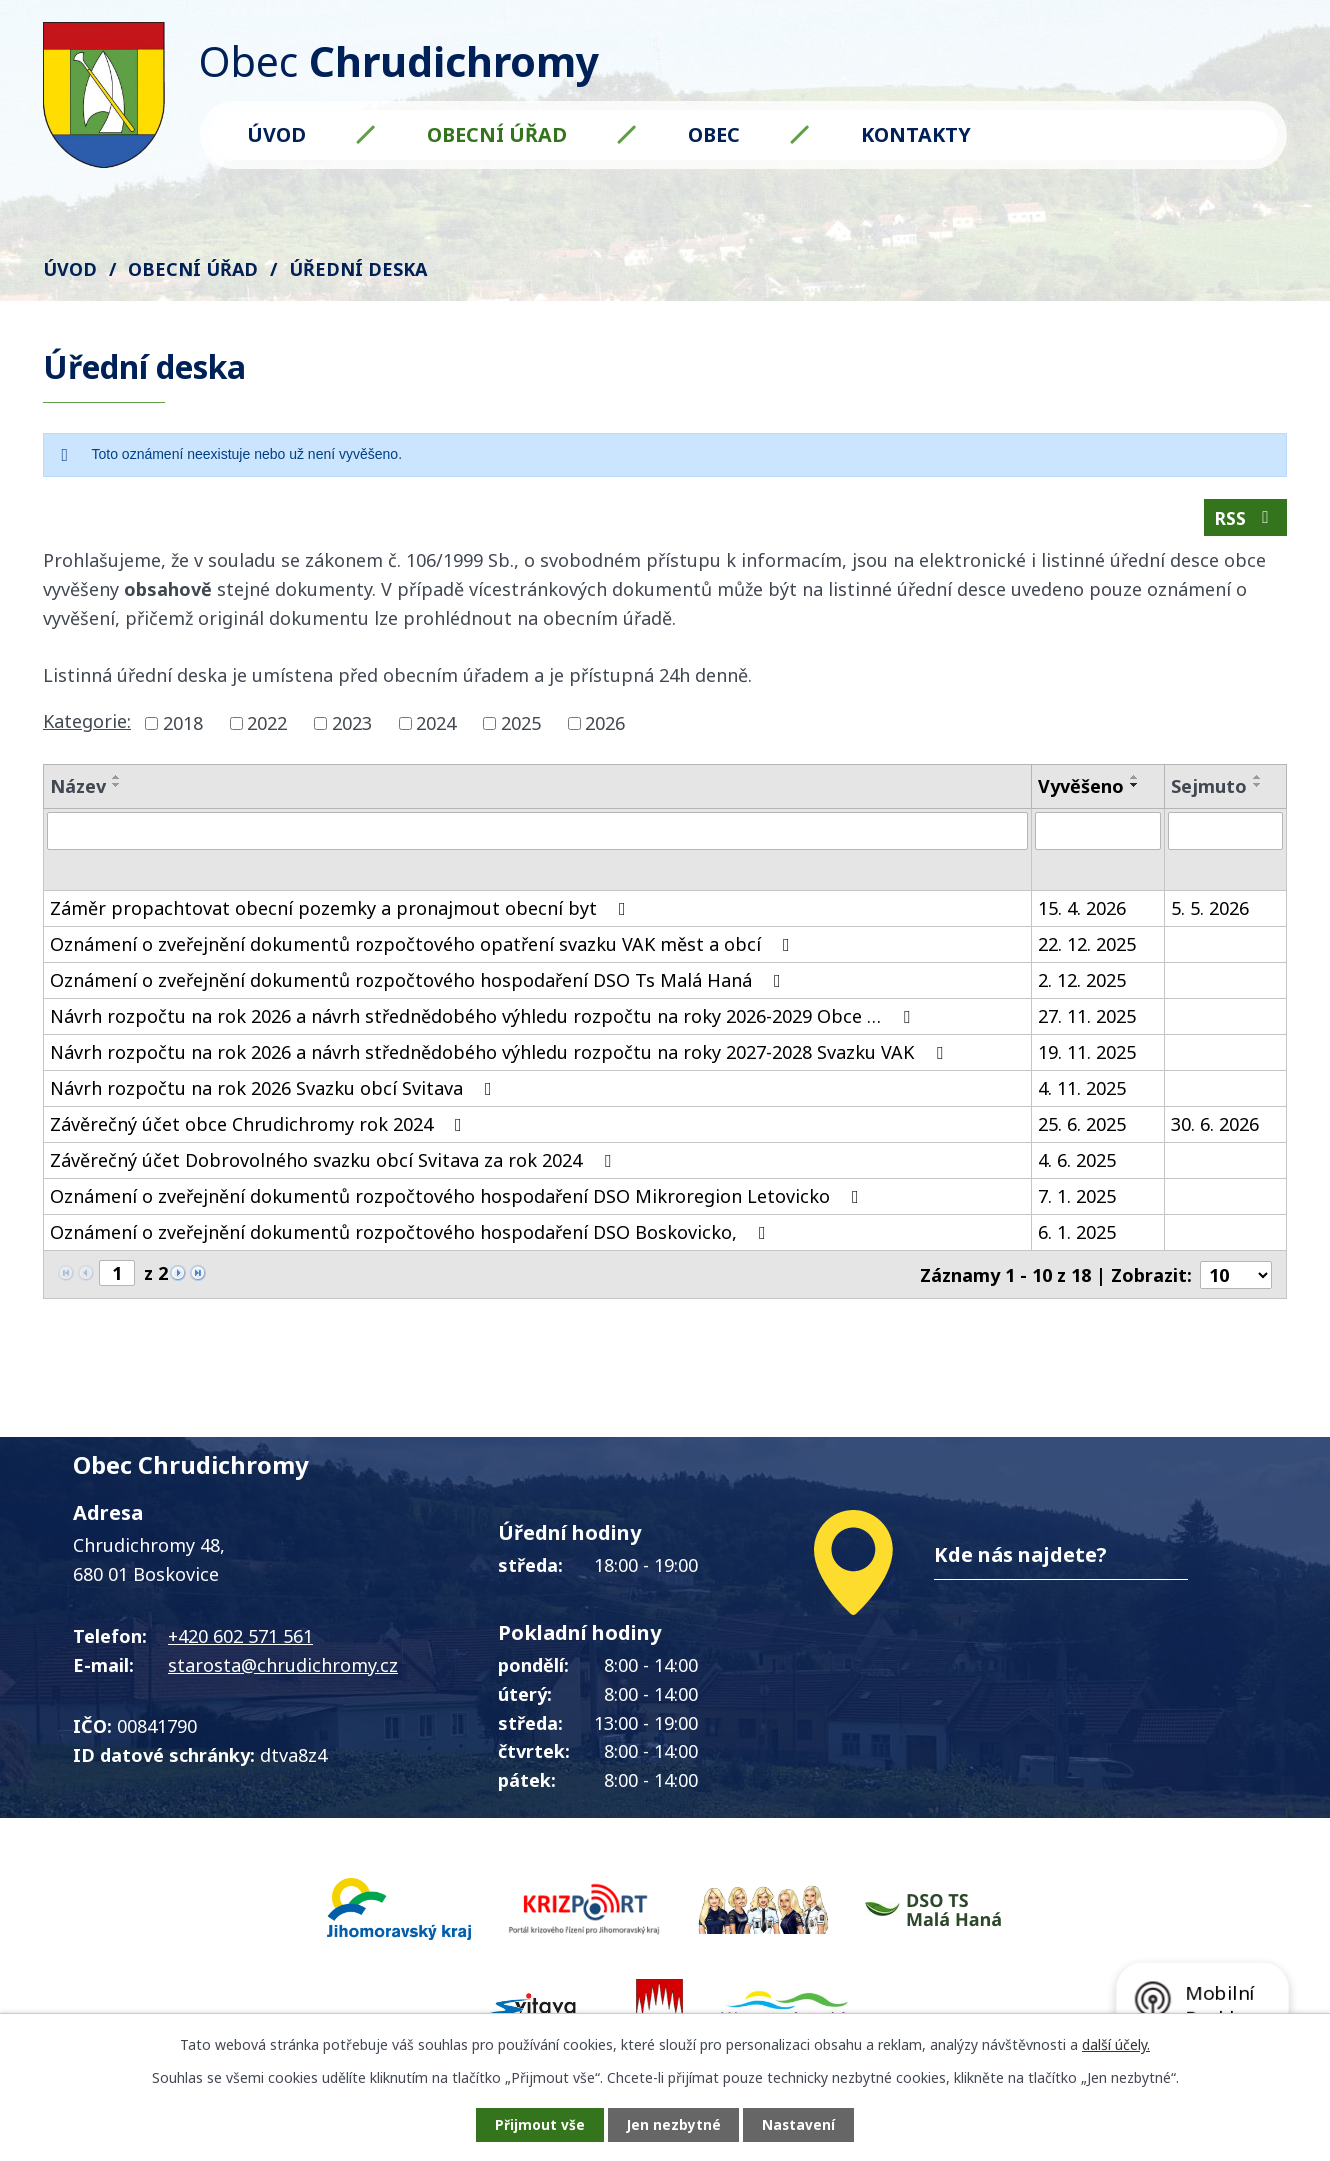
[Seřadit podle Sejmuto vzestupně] (1258, 780)
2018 (183, 726)
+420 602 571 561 (240, 1641)
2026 (605, 726)
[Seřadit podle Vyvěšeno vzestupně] (1135, 780)
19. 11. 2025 (1087, 1058)
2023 (352, 726)
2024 (436, 726)
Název (78, 789)
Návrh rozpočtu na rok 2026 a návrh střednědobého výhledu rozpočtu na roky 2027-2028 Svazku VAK (500, 1058)
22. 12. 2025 (1087, 950)
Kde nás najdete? (1020, 1559)
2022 (267, 726)
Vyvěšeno (1081, 789)
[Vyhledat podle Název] (537, 834)
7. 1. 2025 (1077, 1202)
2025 (521, 726)
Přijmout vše (535, 2124)
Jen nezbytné (673, 2124)
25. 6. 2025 (1082, 1130)
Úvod (276, 134)
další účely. (1116, 2043)
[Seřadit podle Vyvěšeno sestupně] (1135, 788)
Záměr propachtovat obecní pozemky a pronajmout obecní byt (342, 914)
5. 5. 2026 (1210, 914)
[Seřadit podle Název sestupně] (117, 788)
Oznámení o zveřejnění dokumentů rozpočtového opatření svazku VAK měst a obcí (424, 950)
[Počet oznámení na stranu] (1236, 1280)
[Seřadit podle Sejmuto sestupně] (1258, 788)
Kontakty (916, 134)
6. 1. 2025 (1077, 1238)
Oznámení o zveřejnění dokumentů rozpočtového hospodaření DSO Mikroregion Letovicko (458, 1202)
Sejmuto (1209, 789)
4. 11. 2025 (1082, 1094)
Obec (714, 134)
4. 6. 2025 (1077, 1166)
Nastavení (804, 2124)
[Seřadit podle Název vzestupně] (117, 780)
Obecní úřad (497, 134)
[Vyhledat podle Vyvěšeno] (1098, 834)
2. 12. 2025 (1082, 986)
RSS (1245, 520)
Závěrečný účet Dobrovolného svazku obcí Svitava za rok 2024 (334, 1166)
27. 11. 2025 (1087, 1022)
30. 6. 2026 (1215, 1130)
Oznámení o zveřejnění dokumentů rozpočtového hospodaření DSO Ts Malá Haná (419, 986)
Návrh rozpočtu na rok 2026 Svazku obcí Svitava (275, 1094)
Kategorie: (87, 724)
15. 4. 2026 (1082, 914)
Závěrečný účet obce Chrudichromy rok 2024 (260, 1130)
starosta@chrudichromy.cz (283, 1669)
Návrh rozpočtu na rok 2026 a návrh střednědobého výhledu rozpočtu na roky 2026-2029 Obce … (484, 1022)
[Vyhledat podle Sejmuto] (1225, 834)
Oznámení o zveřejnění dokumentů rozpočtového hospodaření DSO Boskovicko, (412, 1238)
